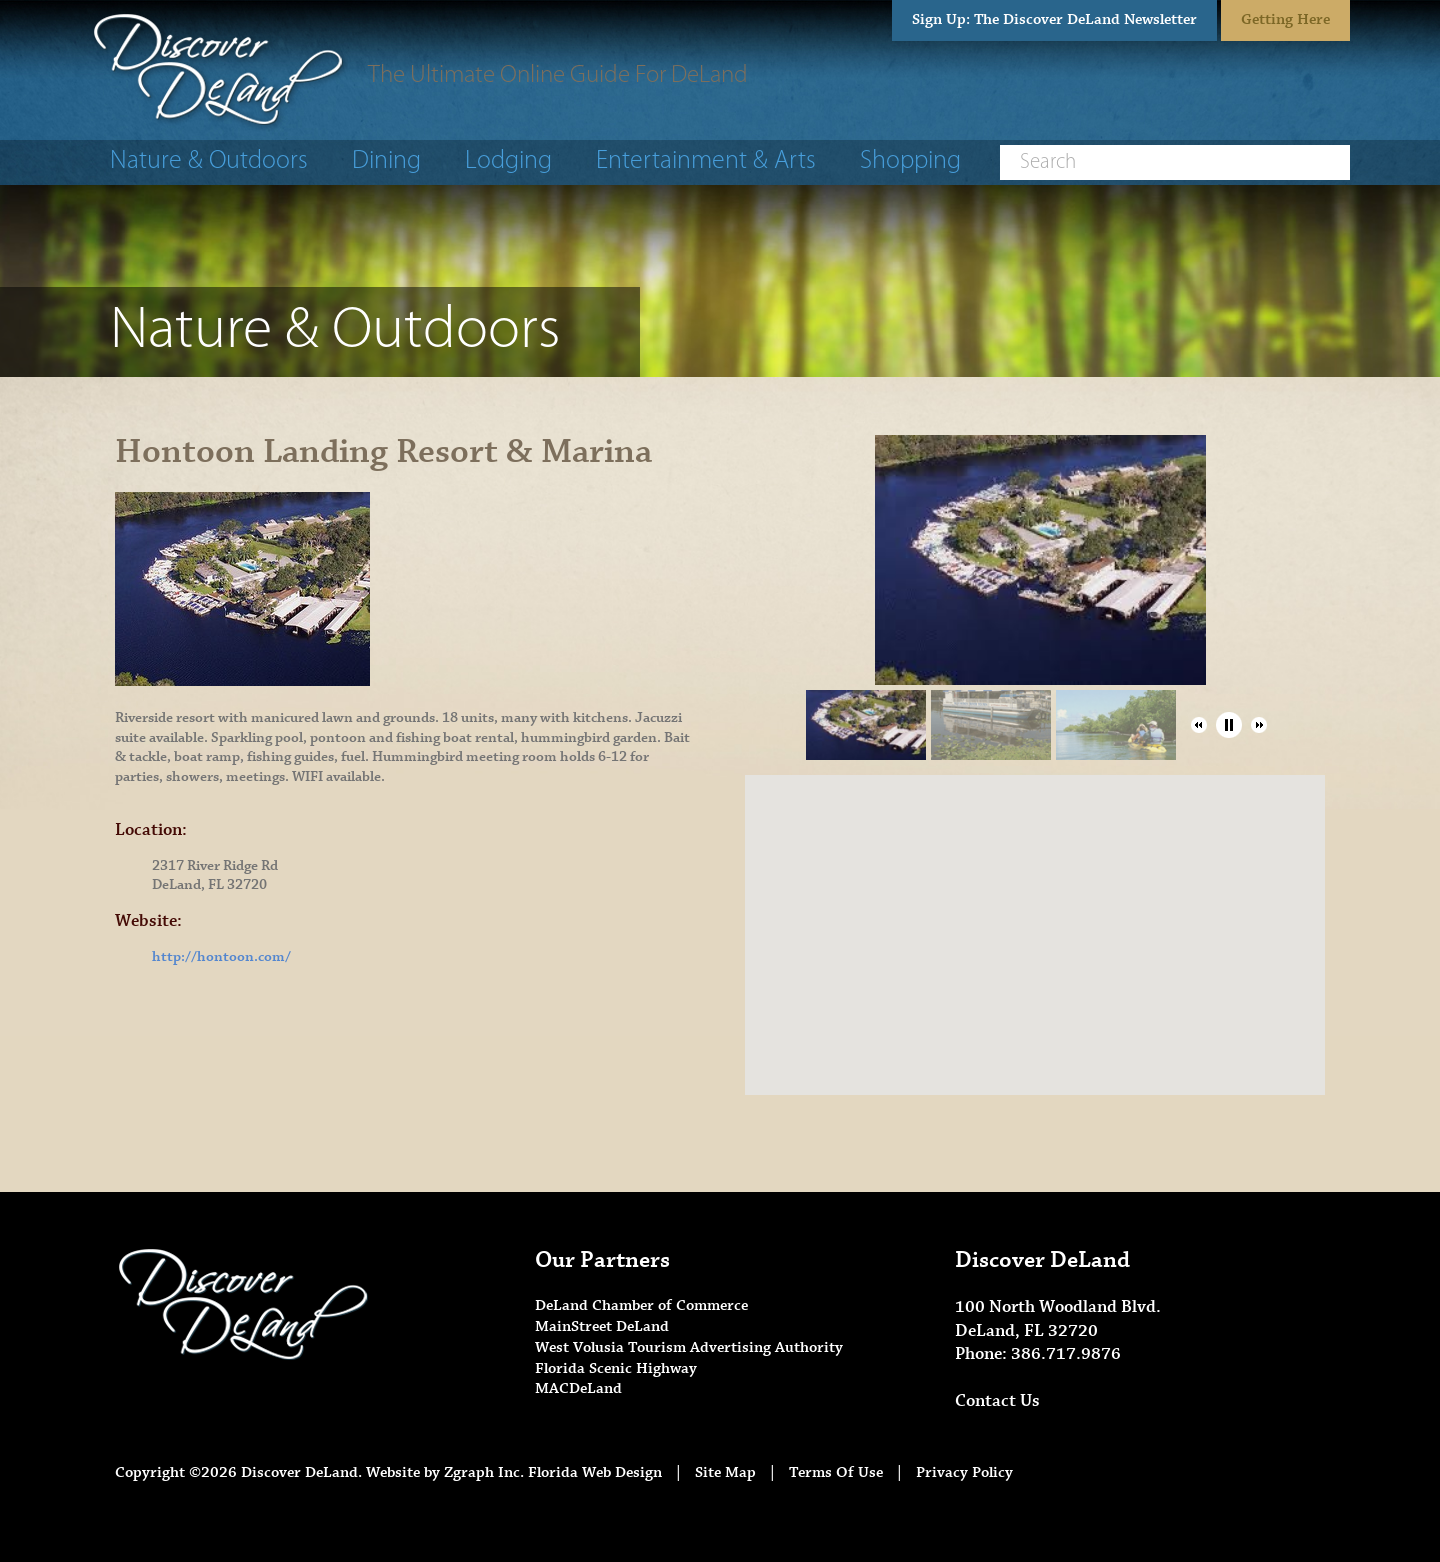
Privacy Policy (964, 1472)
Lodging (508, 161)
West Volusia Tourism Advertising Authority (689, 1347)
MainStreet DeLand (602, 1326)
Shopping (910, 161)
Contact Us (997, 1401)
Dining (386, 161)
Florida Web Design (595, 1472)
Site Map (725, 1472)
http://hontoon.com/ (221, 957)
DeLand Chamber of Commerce (641, 1305)
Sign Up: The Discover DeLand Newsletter (1054, 19)
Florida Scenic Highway (616, 1368)
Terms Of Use (836, 1472)
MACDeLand (578, 1388)
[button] (1199, 725)
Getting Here (1285, 19)
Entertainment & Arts (706, 161)
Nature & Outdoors (209, 161)
